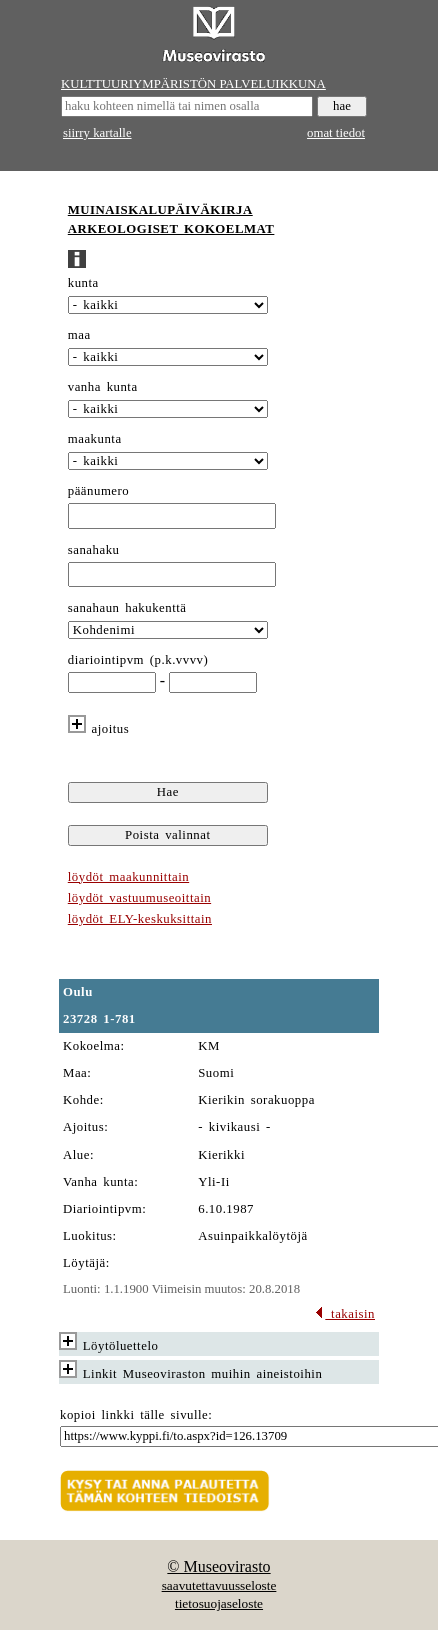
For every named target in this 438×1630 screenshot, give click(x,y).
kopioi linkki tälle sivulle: (136, 1415)
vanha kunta (103, 387)
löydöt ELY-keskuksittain (140, 919)
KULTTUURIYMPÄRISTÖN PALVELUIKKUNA (193, 84)
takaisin (344, 1314)
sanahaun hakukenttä (127, 608)
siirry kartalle (97, 133)
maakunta (95, 439)
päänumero (98, 491)
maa (79, 335)
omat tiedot (336, 133)
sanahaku (94, 550)
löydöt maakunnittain (128, 877)
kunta (83, 283)
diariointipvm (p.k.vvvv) (138, 660)
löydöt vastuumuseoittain (139, 898)
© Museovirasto (218, 1566)
